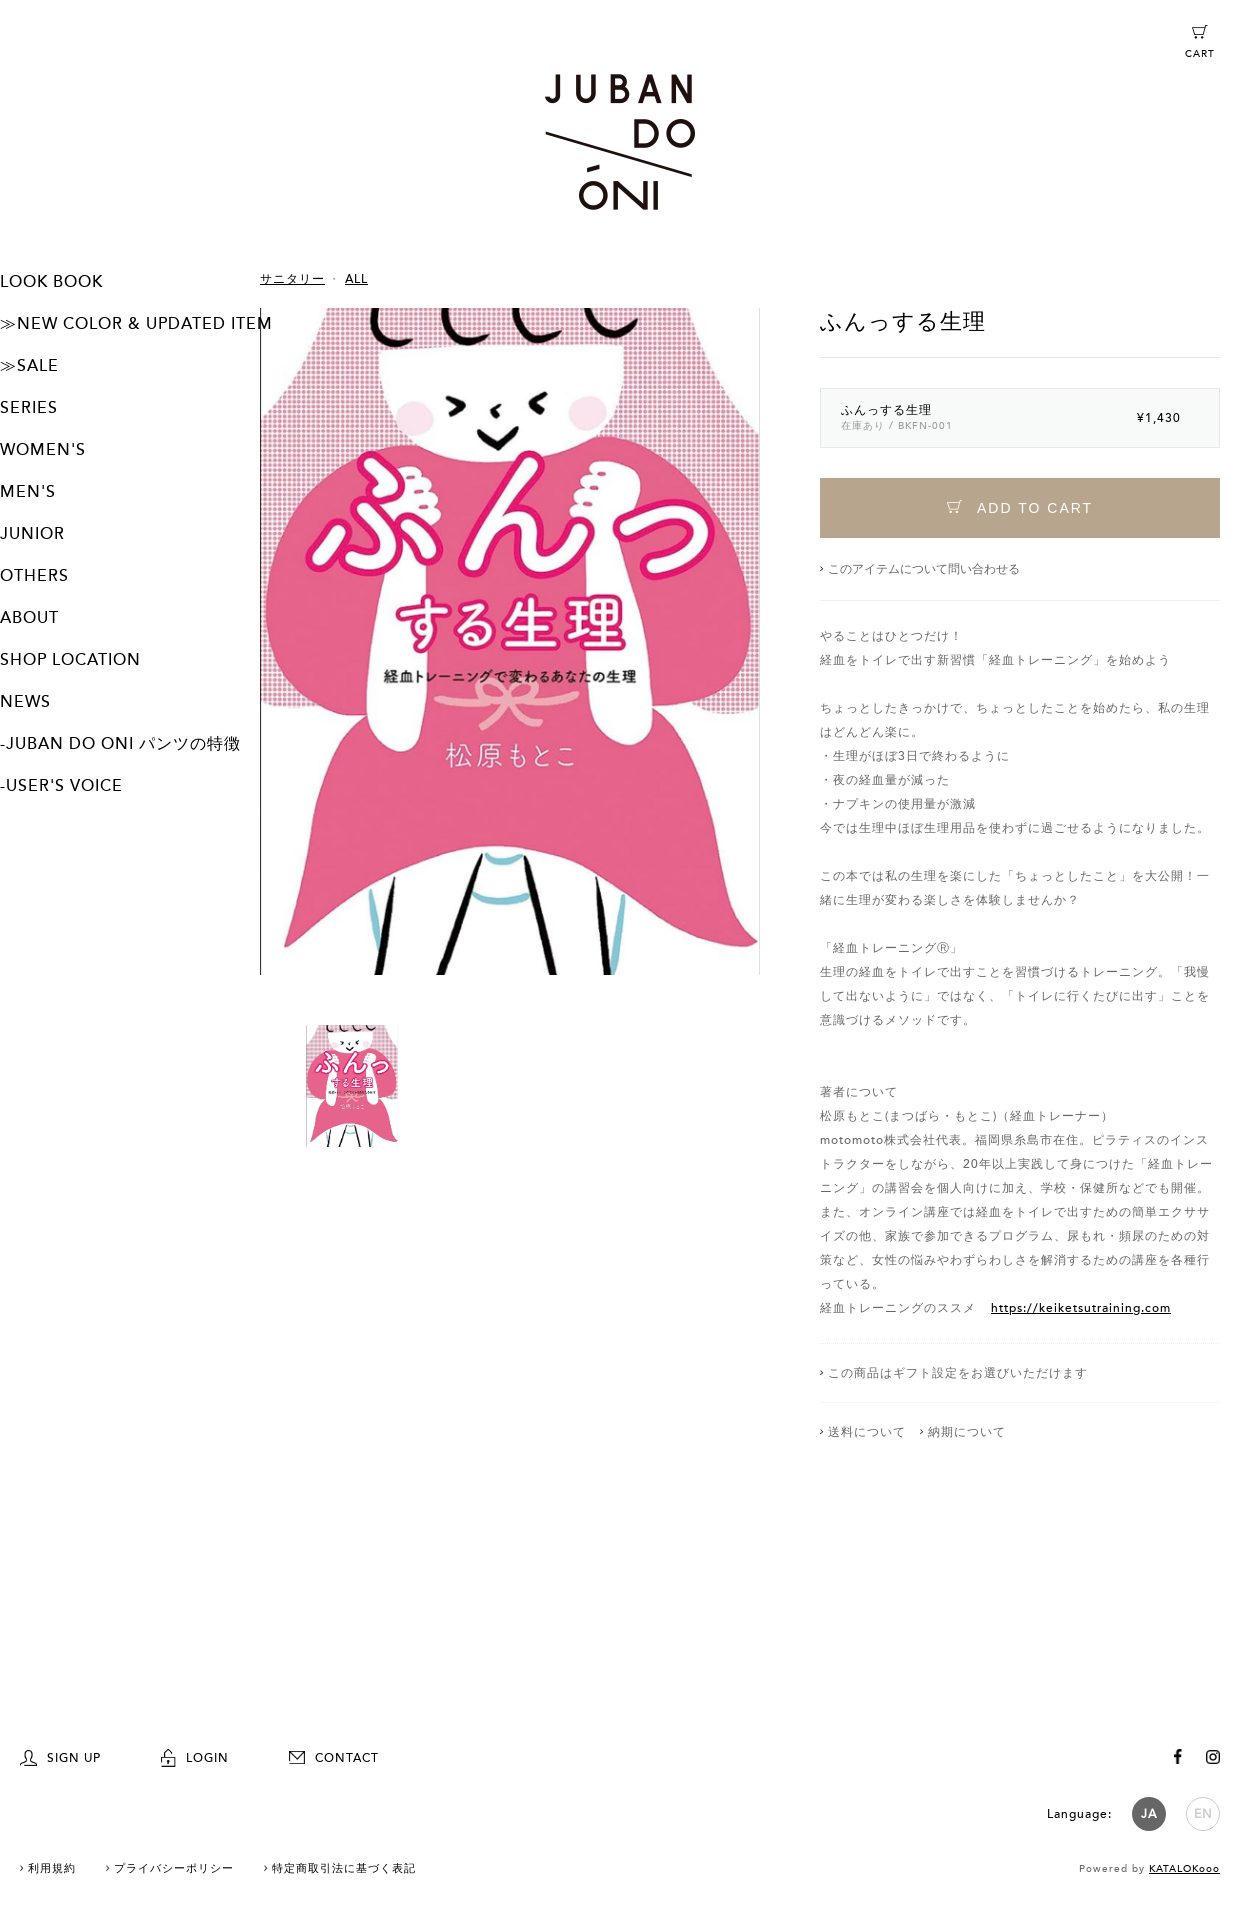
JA (1149, 1811)
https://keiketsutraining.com (1081, 1308)
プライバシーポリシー (174, 1865)
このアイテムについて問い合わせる (924, 569)
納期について (967, 1432)
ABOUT (29, 618)
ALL (356, 279)
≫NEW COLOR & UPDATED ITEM (136, 324)
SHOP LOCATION (70, 660)
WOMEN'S (43, 450)
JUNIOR (32, 534)
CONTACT (334, 1755)
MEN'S (28, 492)
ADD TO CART (1020, 507)
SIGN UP (60, 1755)
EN (1203, 1811)
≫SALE (29, 366)
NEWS (25, 702)
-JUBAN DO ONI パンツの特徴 (120, 744)
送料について (867, 1432)
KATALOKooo (1184, 1866)
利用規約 (52, 1865)
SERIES (29, 408)
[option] (510, 666)
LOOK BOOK (51, 282)
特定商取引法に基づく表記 (344, 1865)
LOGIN (195, 1755)
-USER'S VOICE (61, 786)
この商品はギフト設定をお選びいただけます (958, 1373)
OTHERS (34, 576)
